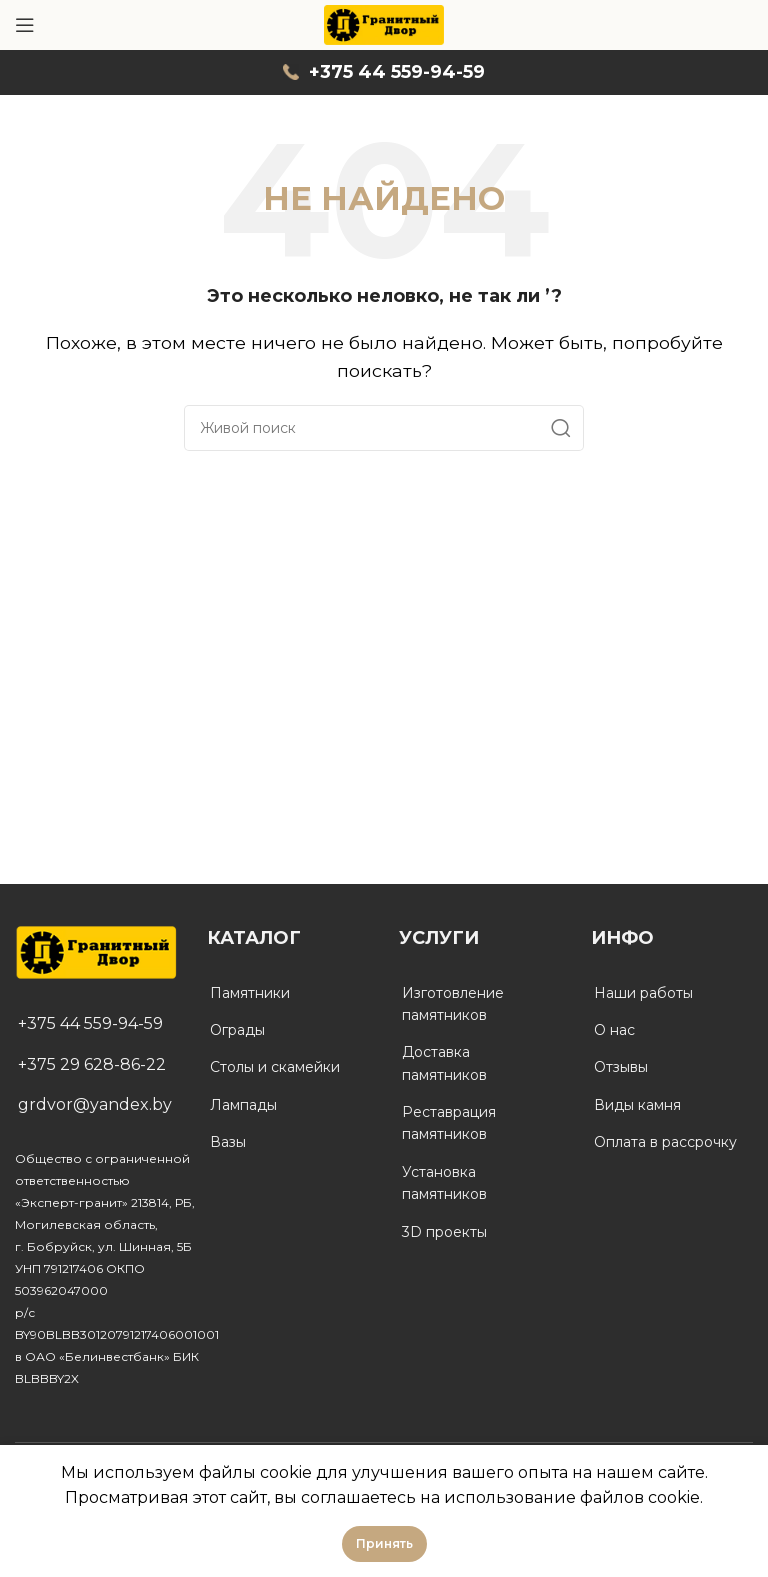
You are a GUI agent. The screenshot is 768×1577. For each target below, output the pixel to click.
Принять (384, 1543)
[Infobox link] (384, 72)
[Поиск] (384, 428)
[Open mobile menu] (25, 25)
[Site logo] (384, 23)
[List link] (96, 1024)
